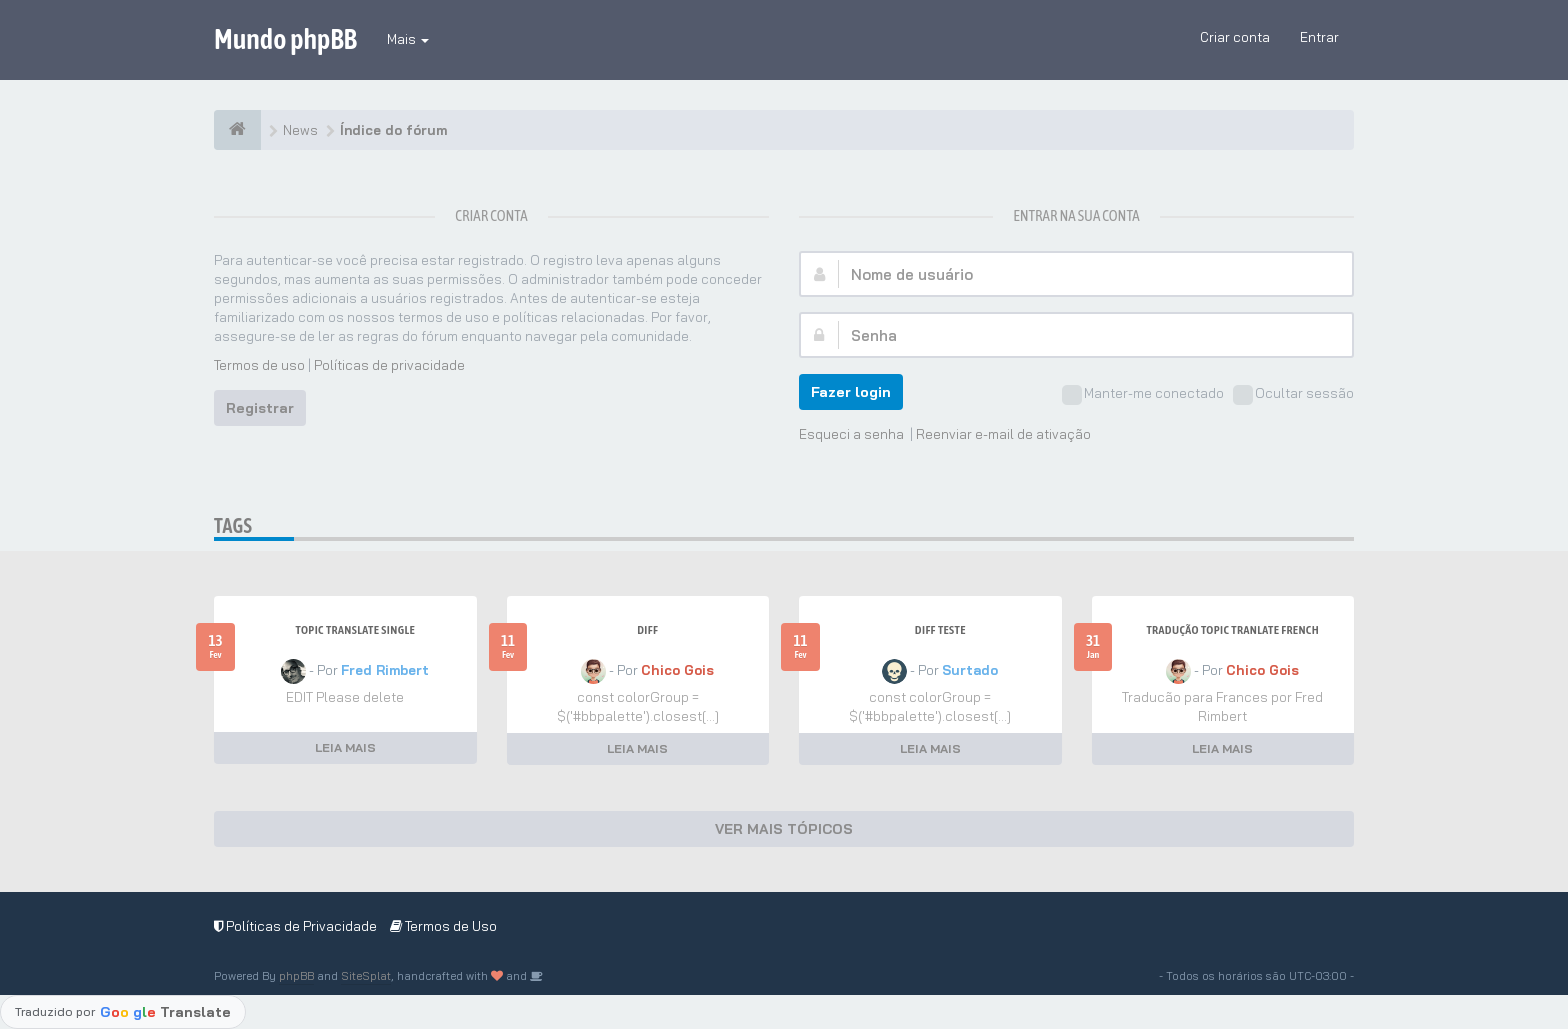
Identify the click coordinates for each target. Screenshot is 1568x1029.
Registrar (260, 408)
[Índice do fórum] (237, 130)
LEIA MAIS (345, 747)
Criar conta (1235, 37)
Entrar (1319, 37)
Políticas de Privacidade (295, 926)
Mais (408, 39)
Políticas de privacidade (389, 365)
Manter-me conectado (1143, 395)
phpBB (296, 976)
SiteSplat (366, 976)
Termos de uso (259, 365)
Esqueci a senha (851, 434)
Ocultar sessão (1293, 395)
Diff (647, 630)
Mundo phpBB (285, 39)
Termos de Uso (443, 926)
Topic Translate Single (355, 630)
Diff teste (940, 630)
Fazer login (851, 392)
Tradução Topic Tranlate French (1232, 630)
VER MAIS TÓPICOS (784, 829)
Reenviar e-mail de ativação (1003, 434)
